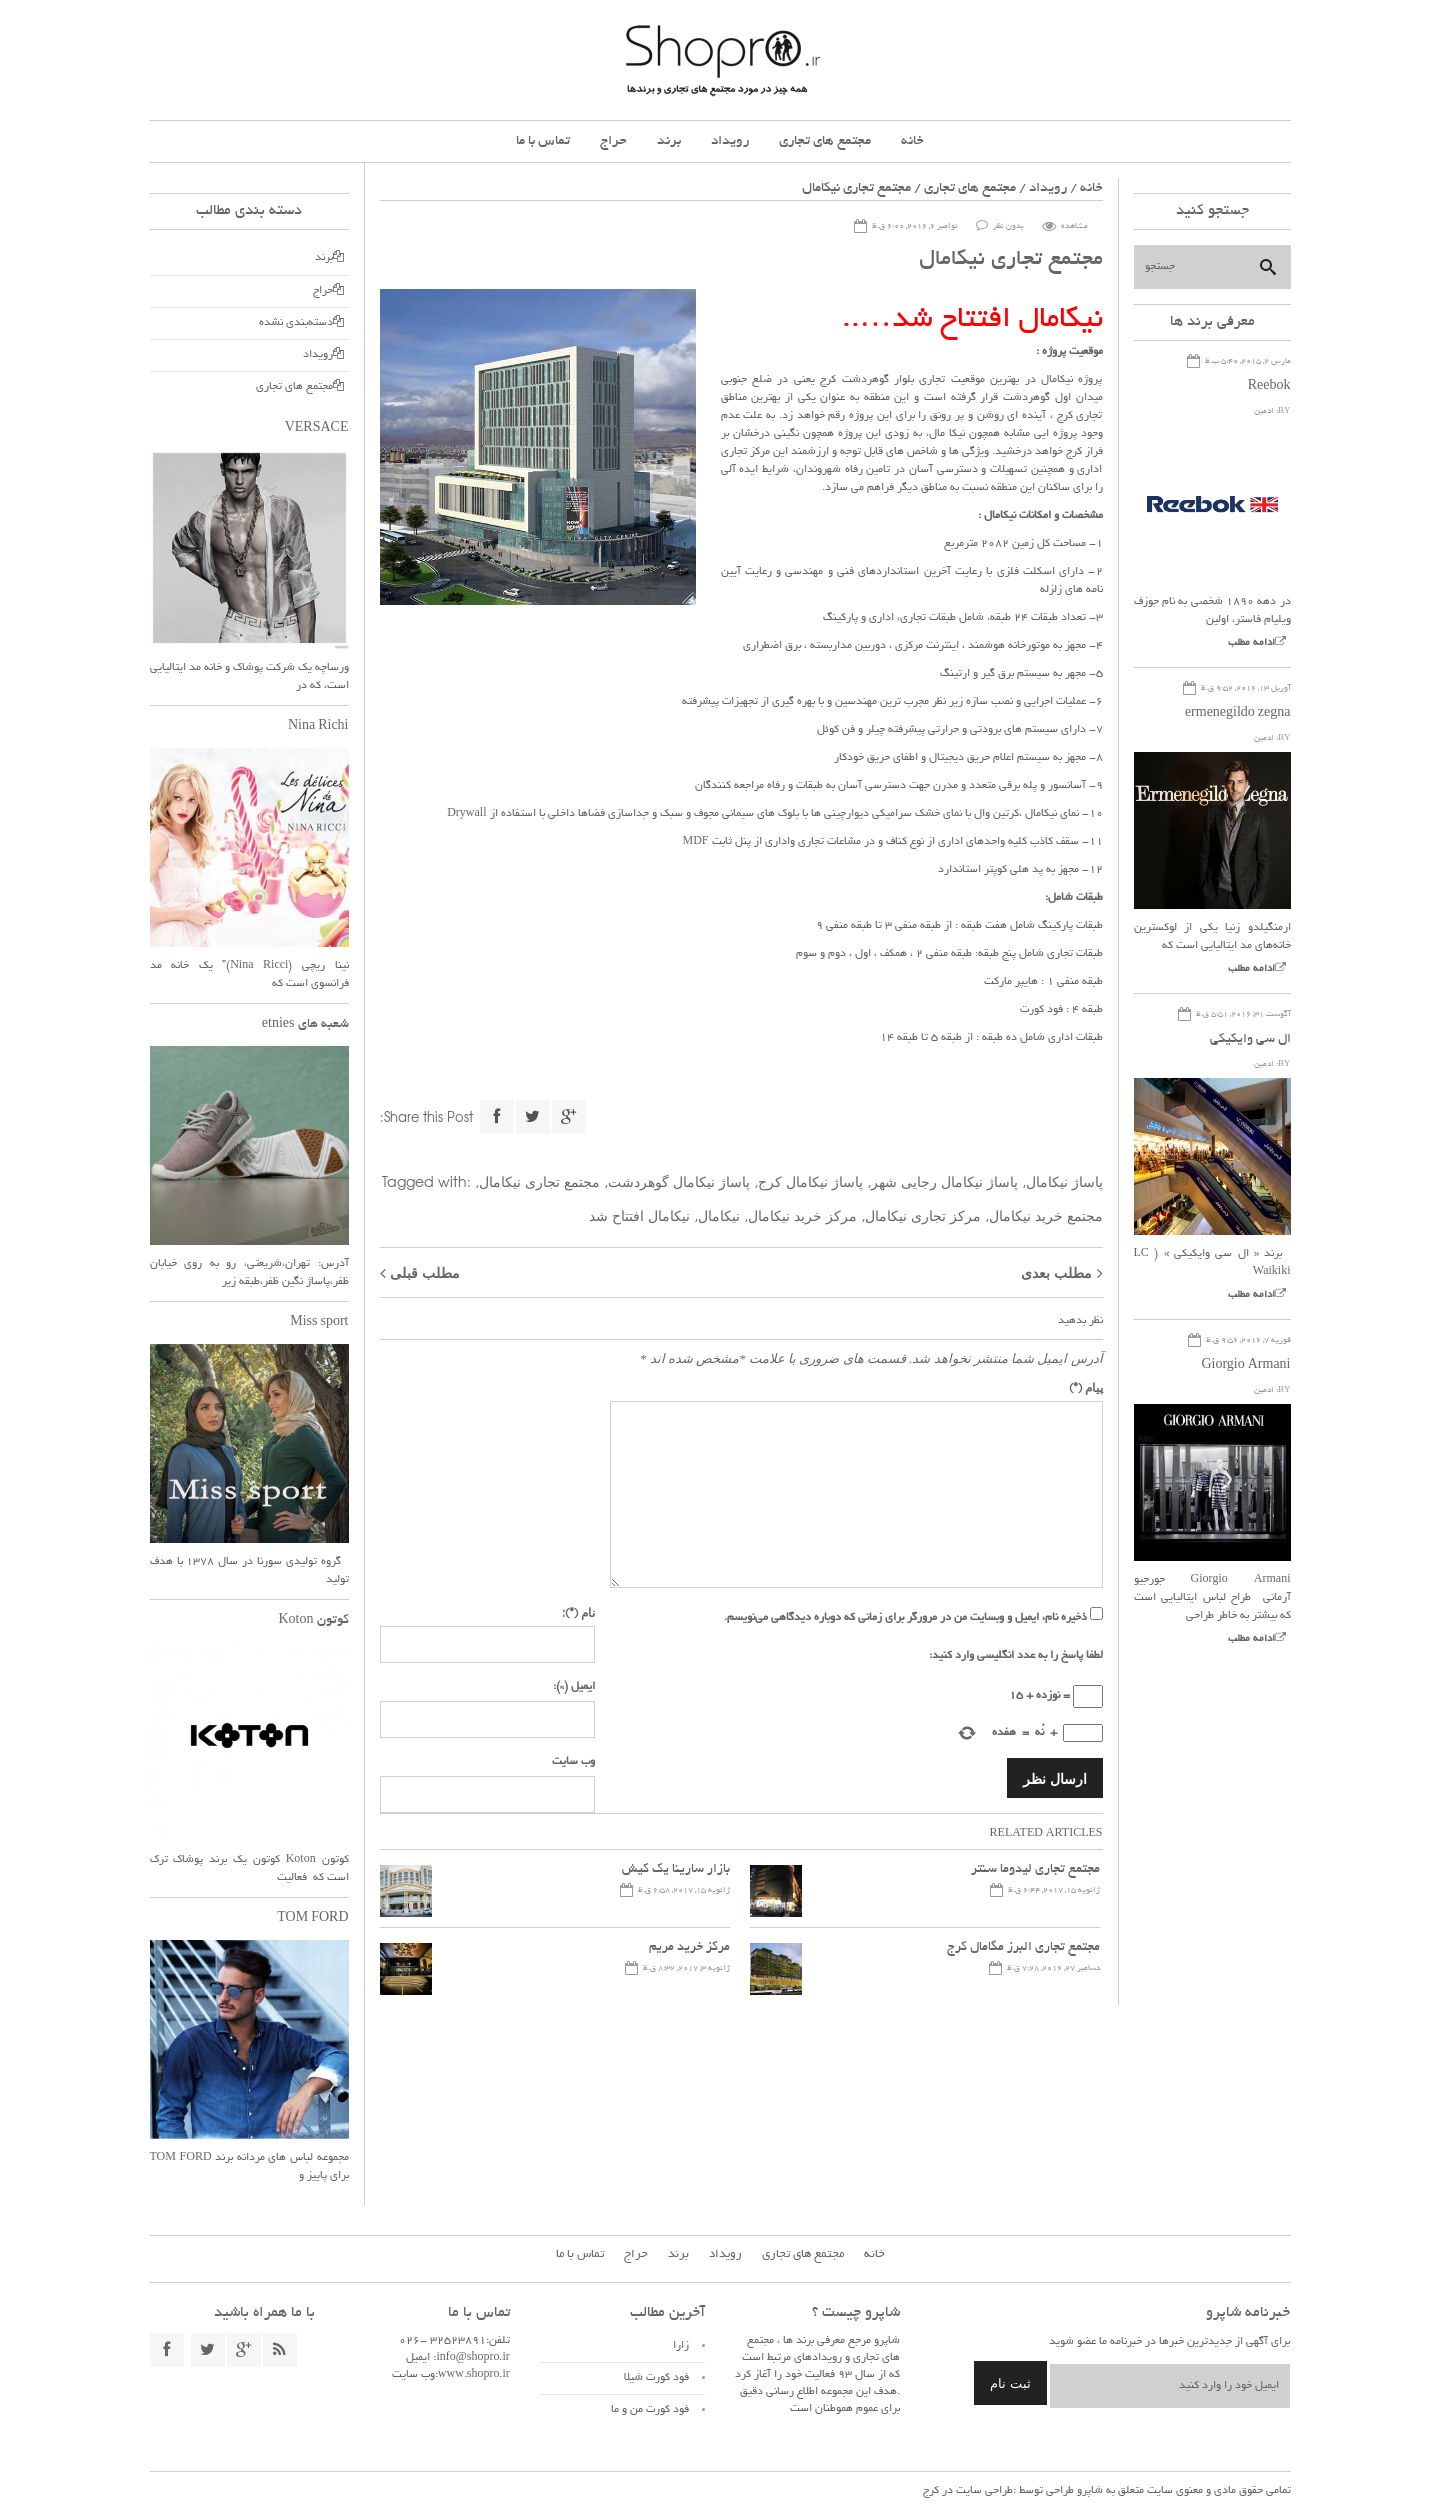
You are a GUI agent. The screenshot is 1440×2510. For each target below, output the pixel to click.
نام (578, 1612)
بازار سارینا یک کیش (676, 1870)
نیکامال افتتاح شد (639, 1215)
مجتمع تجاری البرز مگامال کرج (1023, 1948)
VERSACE (317, 429)
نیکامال (719, 1215)
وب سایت (573, 1762)
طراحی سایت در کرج (968, 2491)
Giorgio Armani (1245, 1366)
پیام (1086, 1387)
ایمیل (574, 1687)
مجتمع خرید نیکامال (1046, 1215)
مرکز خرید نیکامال (802, 1215)
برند (669, 141)
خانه (912, 141)
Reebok (1269, 387)
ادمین (1264, 411)
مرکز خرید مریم (689, 1948)
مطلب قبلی (425, 1272)
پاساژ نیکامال (1064, 1181)
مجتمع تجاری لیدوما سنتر (1035, 1870)
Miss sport (319, 1323)
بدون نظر (1008, 226)
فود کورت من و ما (650, 2410)
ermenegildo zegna (1238, 714)
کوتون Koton (314, 1621)
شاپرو (1088, 2491)
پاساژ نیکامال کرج (810, 1181)
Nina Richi (318, 727)
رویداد (730, 141)
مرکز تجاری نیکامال (923, 1215)
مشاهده (1074, 226)
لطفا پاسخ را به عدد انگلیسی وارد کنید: (1016, 1656)
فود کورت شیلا (656, 2378)
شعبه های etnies (305, 1025)
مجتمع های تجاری (825, 141)
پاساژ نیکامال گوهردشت (679, 1181)
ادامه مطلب (1251, 643)
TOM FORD (312, 1919)
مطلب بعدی (1056, 1272)
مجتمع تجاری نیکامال (539, 1181)
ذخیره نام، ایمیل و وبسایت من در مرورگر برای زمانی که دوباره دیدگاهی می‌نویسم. (905, 1618)
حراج (613, 141)
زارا (681, 2346)
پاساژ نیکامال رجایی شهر (944, 1181)
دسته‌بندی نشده (296, 323)
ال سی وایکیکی (1250, 1040)
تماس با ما (543, 141)
